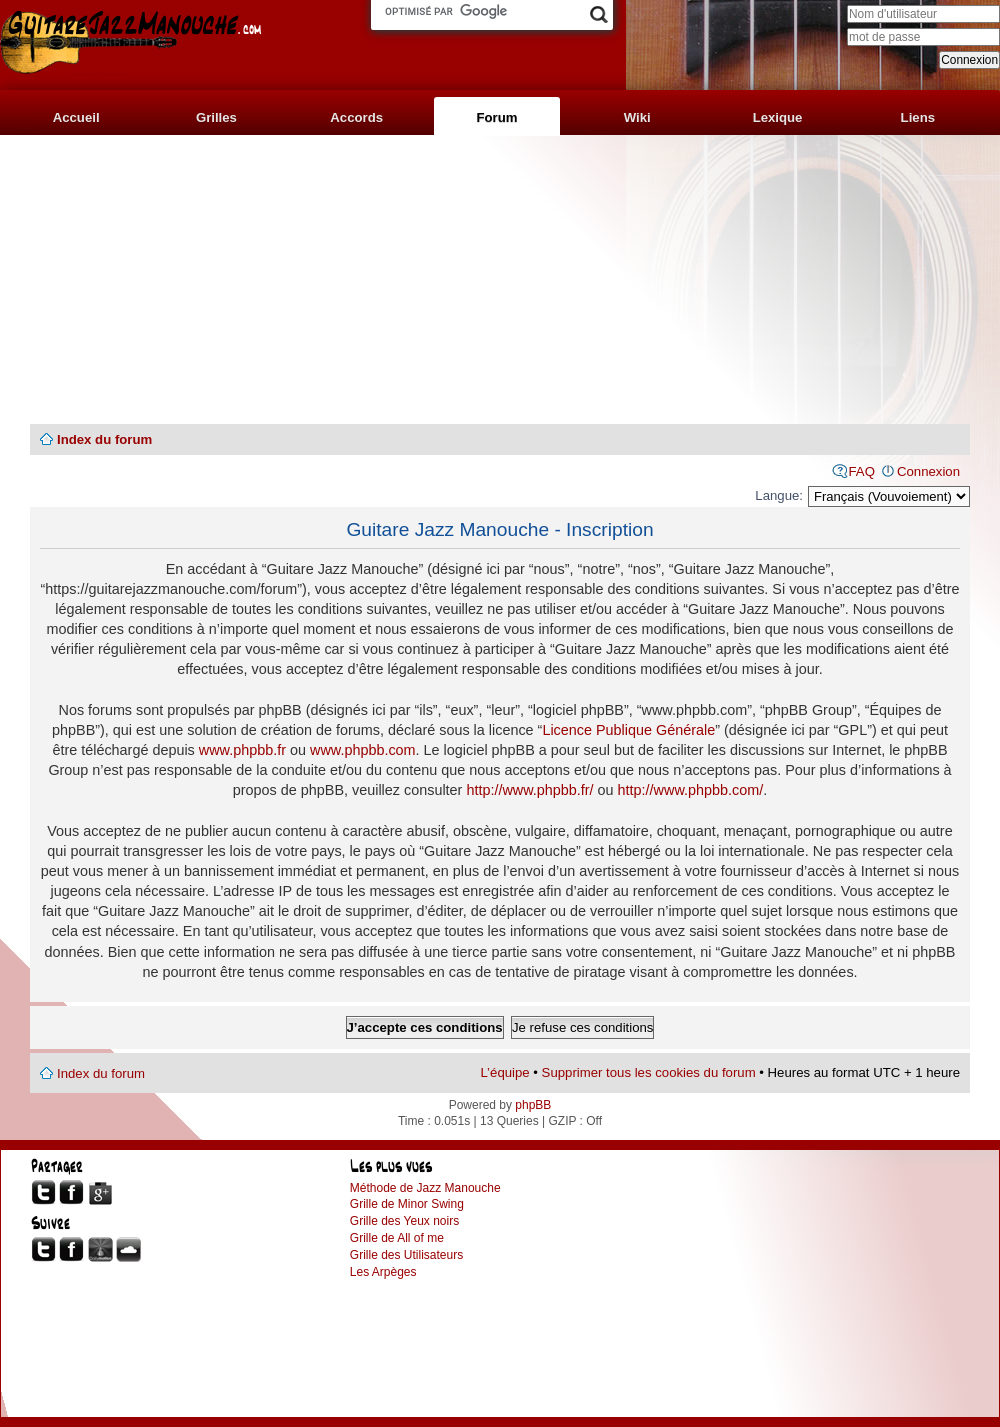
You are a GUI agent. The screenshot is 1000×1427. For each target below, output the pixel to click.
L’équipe (505, 1072)
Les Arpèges (383, 1272)
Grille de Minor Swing (407, 1204)
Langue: (779, 495)
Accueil (76, 117)
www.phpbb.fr (242, 750)
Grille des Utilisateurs (406, 1255)
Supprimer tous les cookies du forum (649, 1072)
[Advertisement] (500, 280)
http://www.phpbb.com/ (691, 790)
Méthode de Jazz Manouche (425, 1188)
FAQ (862, 471)
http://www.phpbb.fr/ (529, 790)
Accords (356, 117)
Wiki (637, 117)
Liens (918, 117)
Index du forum (104, 439)
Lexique (778, 117)
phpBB (533, 1105)
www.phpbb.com (363, 750)
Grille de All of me (397, 1238)
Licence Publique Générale (628, 730)
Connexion (928, 471)
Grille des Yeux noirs (404, 1221)
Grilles (216, 117)
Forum (496, 117)
